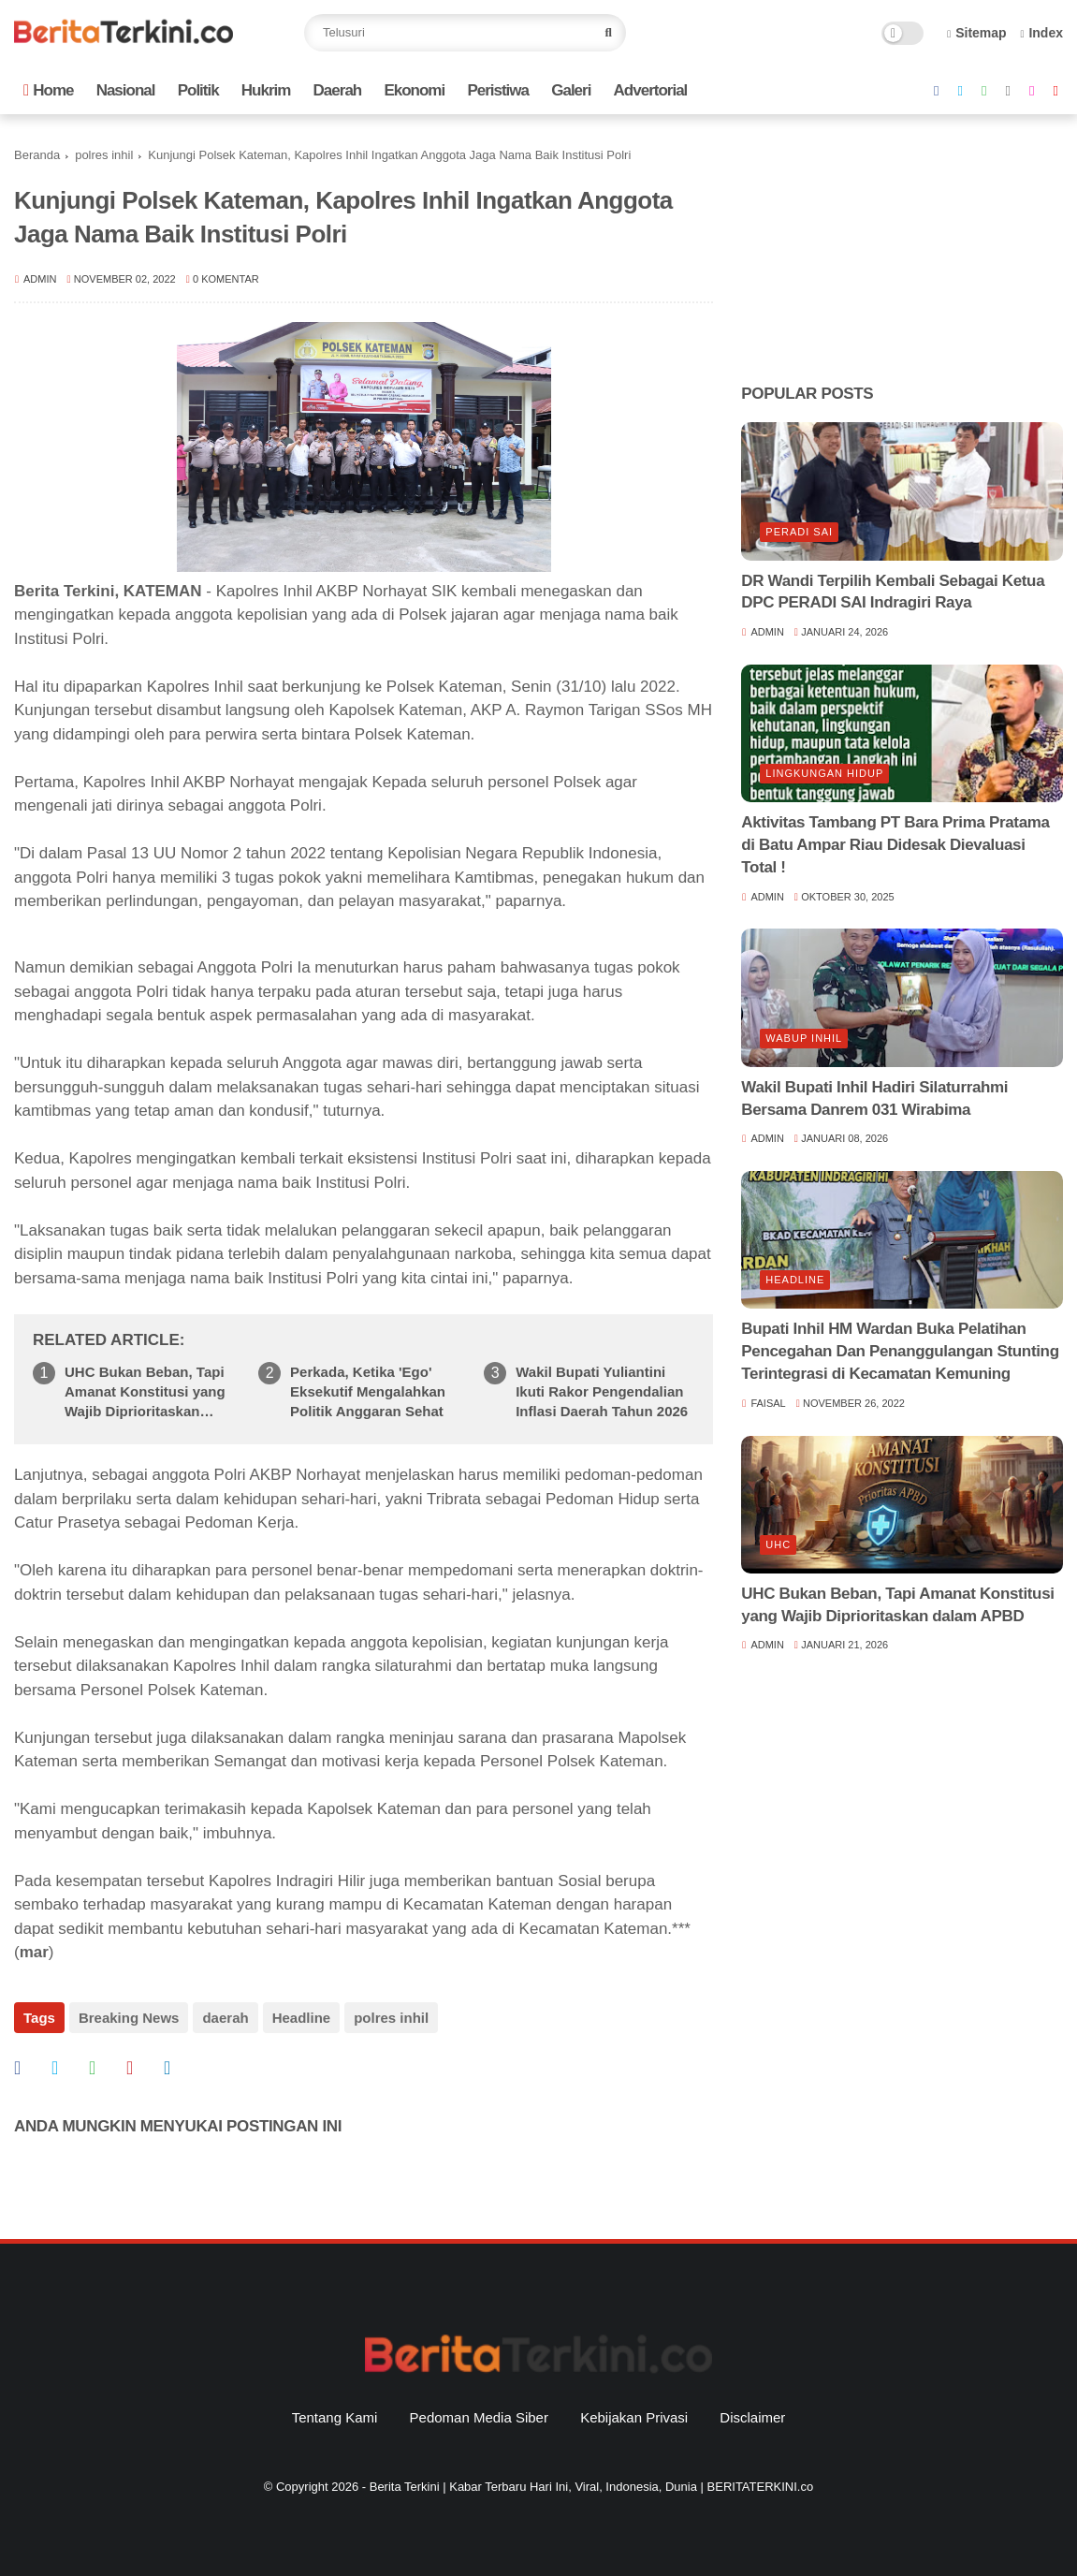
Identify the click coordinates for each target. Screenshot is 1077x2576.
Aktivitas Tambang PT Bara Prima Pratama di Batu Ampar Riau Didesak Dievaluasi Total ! (895, 844)
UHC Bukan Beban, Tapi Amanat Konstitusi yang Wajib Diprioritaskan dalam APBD (145, 1392)
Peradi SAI (799, 531)
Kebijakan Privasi (634, 2417)
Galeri (570, 90)
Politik (198, 90)
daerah (225, 2018)
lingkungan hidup (824, 773)
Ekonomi (414, 90)
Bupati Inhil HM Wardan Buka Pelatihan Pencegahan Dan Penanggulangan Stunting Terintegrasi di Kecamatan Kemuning (899, 1351)
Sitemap (977, 32)
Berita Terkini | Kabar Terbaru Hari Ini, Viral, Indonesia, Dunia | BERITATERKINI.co (591, 2487)
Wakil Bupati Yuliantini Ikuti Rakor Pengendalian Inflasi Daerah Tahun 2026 (602, 1391)
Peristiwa (498, 90)
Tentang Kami (335, 2417)
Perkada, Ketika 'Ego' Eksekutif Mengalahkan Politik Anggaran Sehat (367, 1391)
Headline (301, 2018)
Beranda (37, 155)
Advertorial (651, 90)
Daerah (337, 90)
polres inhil (104, 155)
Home (48, 90)
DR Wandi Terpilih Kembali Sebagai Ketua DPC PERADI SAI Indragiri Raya (892, 592)
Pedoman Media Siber (479, 2417)
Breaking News (129, 2018)
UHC (778, 1544)
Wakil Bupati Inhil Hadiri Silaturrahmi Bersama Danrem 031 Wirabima (874, 1098)
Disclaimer (752, 2417)
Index (1041, 32)
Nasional (125, 90)
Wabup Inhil (803, 1038)
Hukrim (266, 90)
